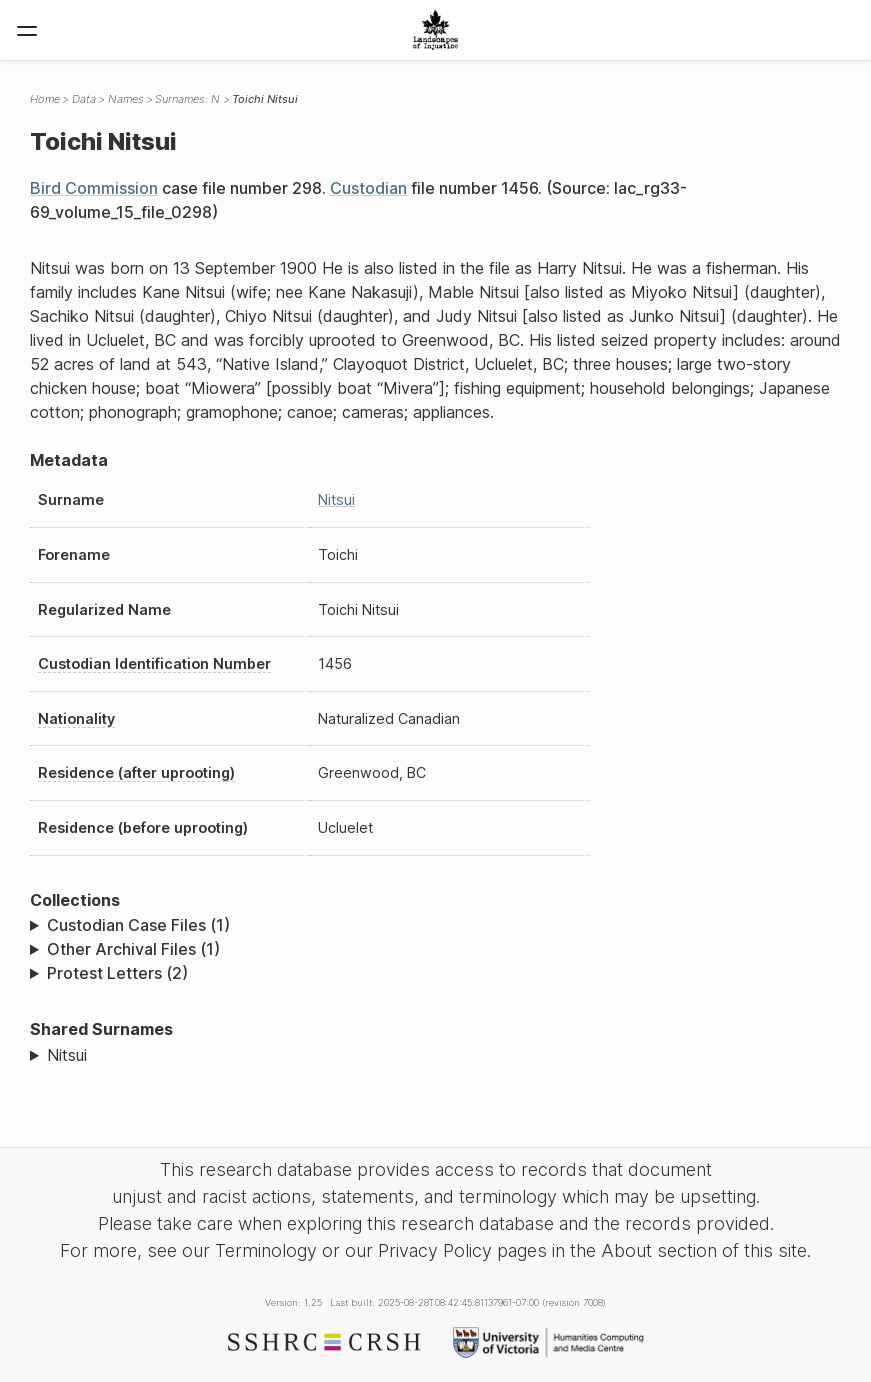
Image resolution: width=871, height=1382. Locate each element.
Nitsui (336, 499)
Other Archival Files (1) (133, 949)
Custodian (368, 188)
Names (126, 99)
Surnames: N (187, 99)
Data (84, 99)
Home (45, 99)
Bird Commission (94, 188)
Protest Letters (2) (117, 973)
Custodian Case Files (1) (138, 925)
